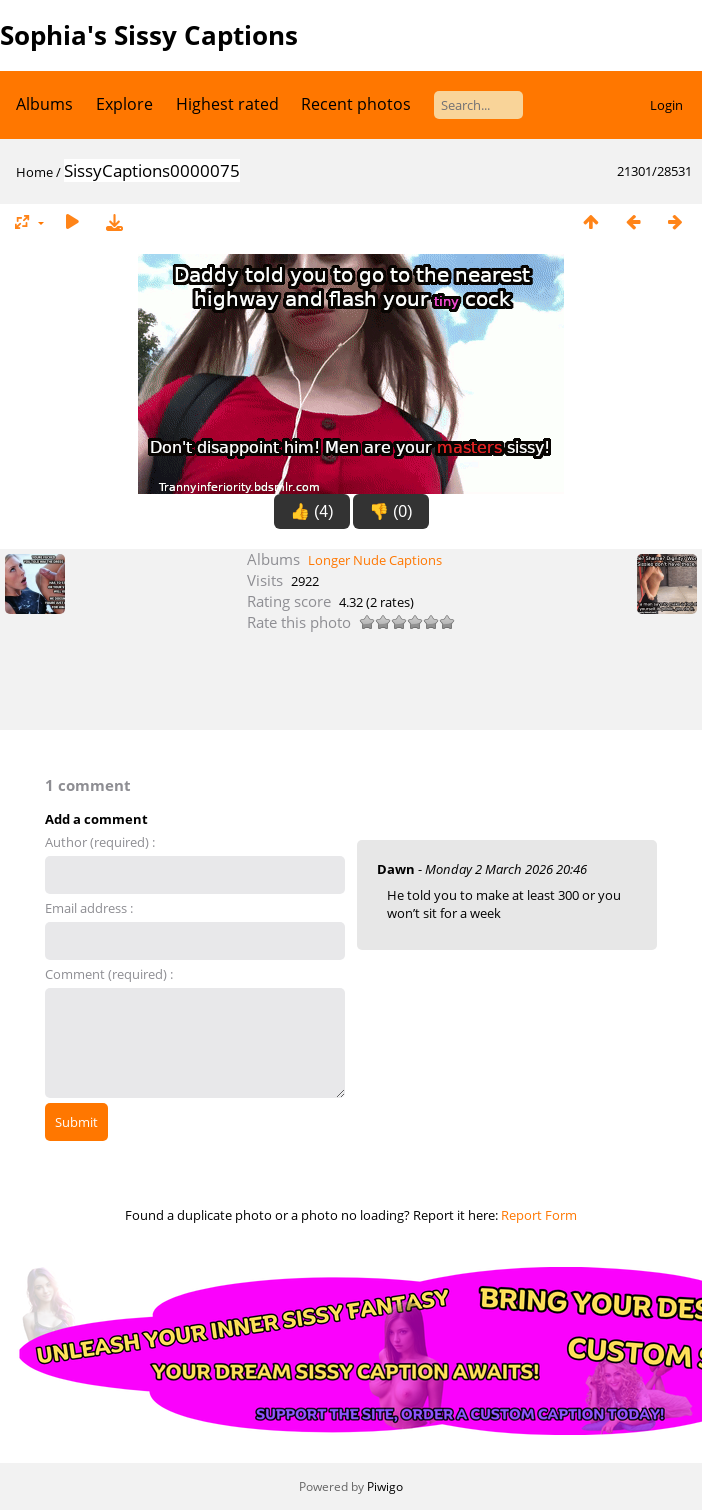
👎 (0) (391, 511)
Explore (124, 104)
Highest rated (227, 104)
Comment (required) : (109, 974)
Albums (44, 104)
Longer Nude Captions (375, 560)
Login (666, 105)
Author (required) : (100, 842)
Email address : (89, 908)
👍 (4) (312, 511)
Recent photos (356, 104)
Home (34, 172)
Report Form (539, 1215)
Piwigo (385, 1486)
